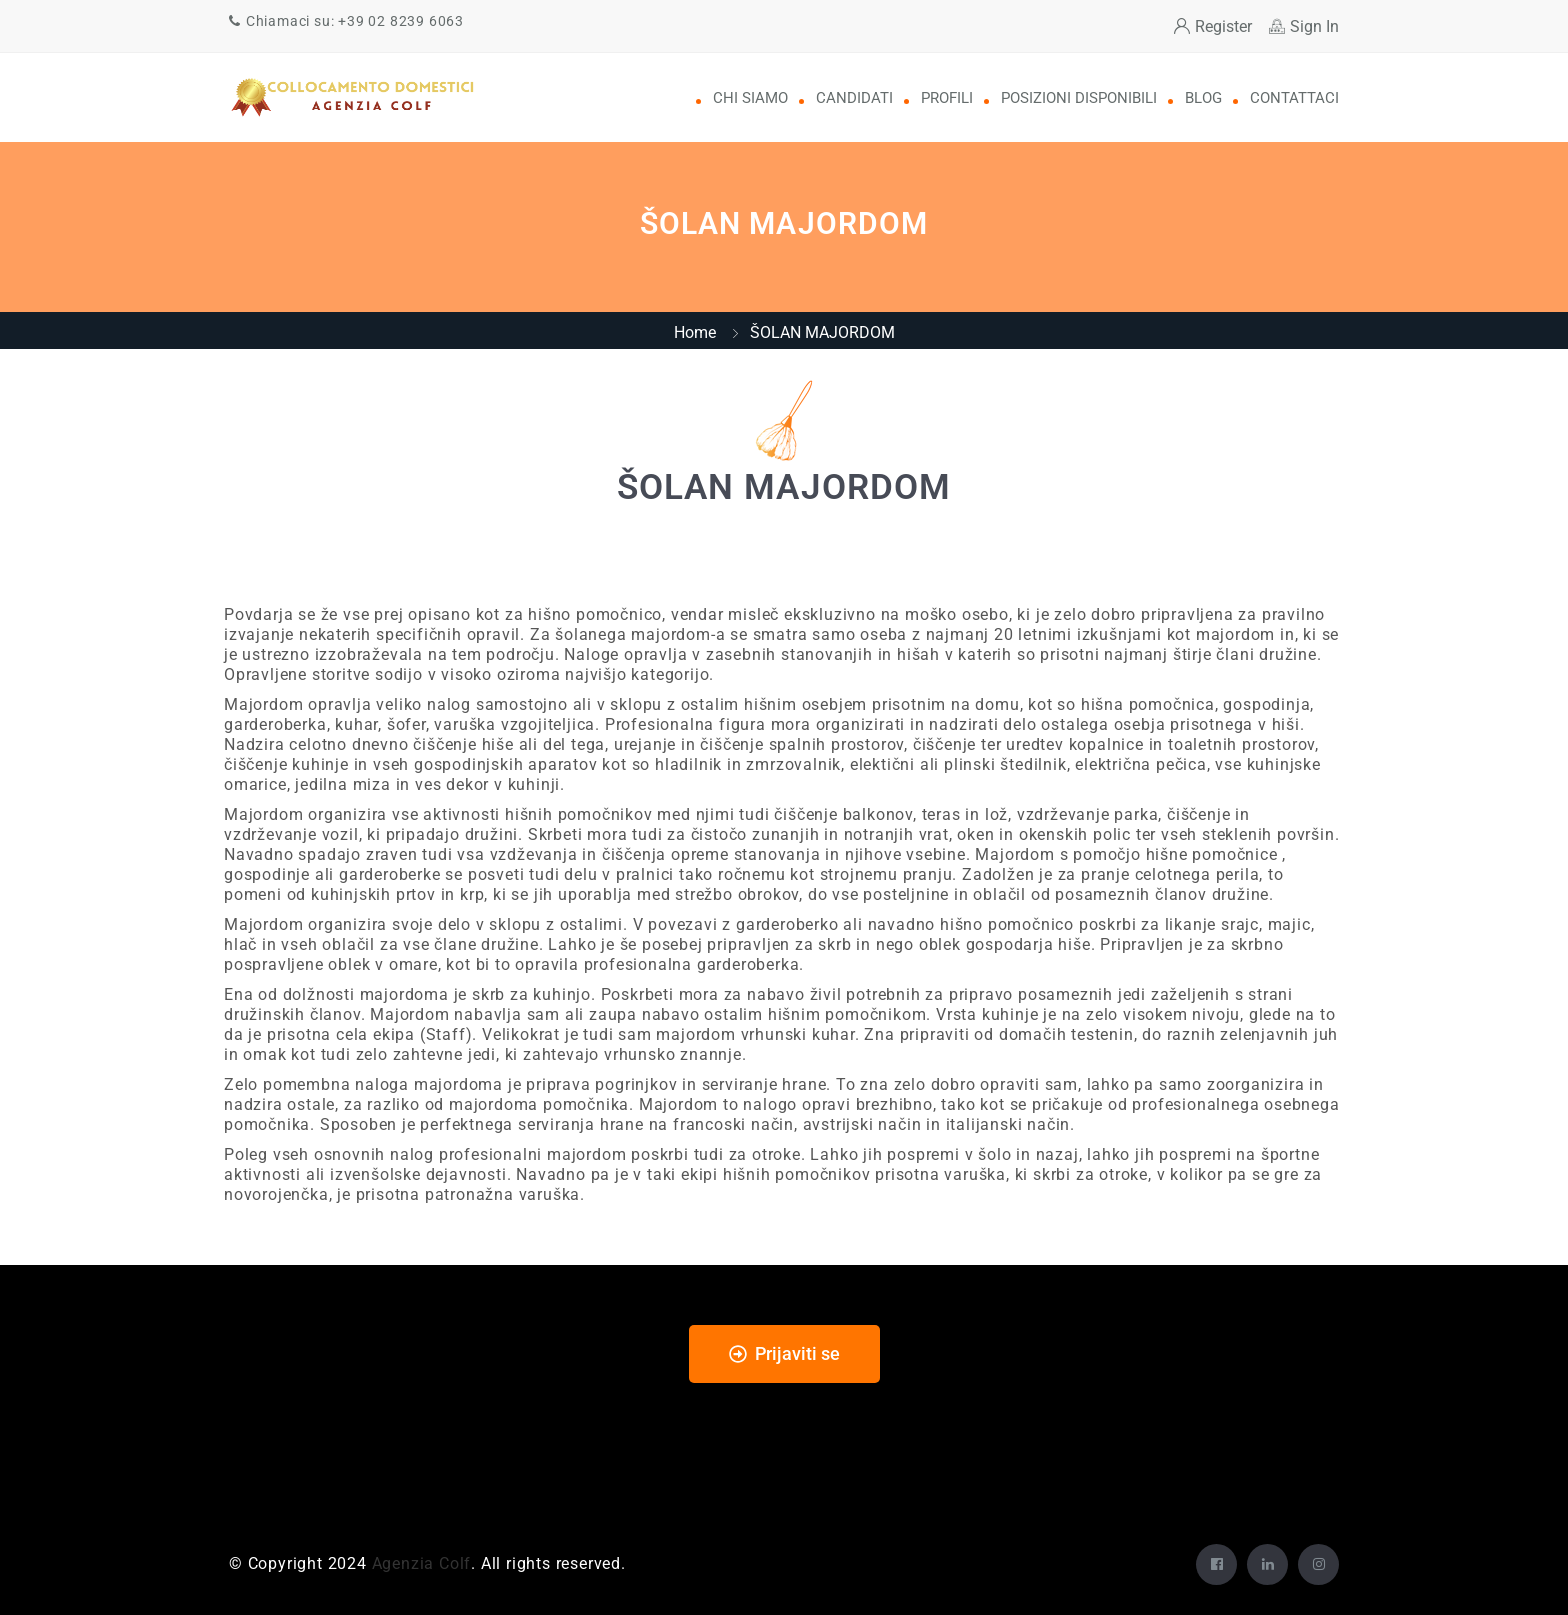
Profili (947, 98)
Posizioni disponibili (1079, 98)
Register (1213, 26)
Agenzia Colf (422, 1563)
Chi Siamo (750, 98)
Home (695, 332)
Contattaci (1294, 98)
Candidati (854, 98)
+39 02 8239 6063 (401, 21)
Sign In (1304, 26)
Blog (1203, 98)
